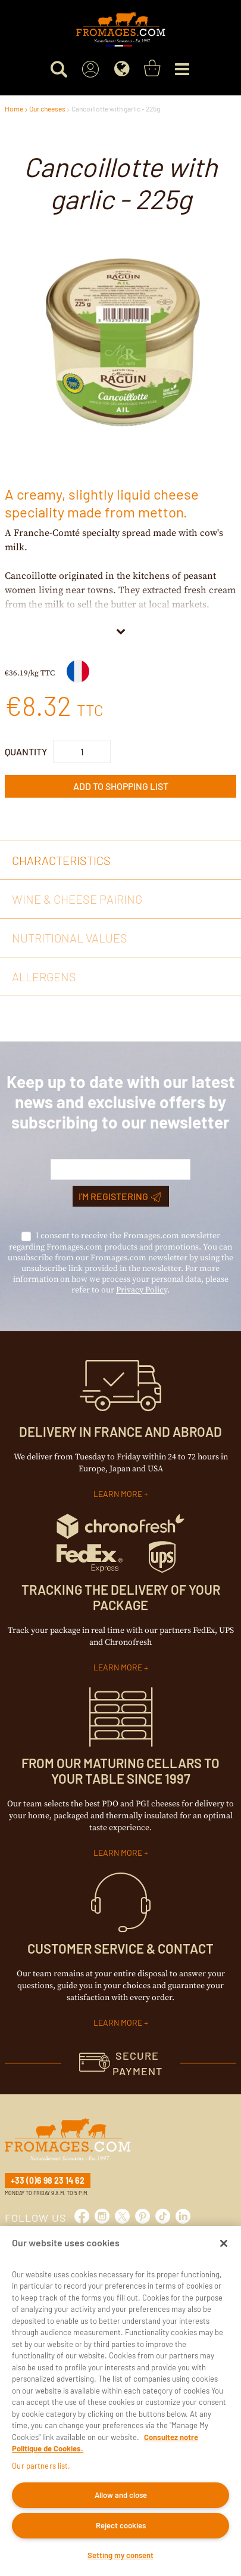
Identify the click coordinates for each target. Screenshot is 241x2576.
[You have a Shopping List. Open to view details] (152, 69)
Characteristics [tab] (61, 860)
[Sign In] (91, 69)
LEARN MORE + (120, 1494)
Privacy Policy (141, 1290)
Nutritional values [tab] (69, 938)
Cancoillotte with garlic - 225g (115, 108)
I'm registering (120, 1196)
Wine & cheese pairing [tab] (77, 899)
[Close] (224, 2243)
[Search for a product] (59, 69)
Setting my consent (120, 2555)
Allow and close (121, 2495)
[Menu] (182, 69)
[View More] (120, 630)
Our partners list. (41, 2465)
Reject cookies (121, 2525)
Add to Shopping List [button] (120, 786)
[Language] (122, 69)
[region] (120, 2401)
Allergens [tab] (44, 976)
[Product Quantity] (82, 751)
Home (14, 108)
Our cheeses (47, 108)
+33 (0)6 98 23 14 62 (47, 2180)
